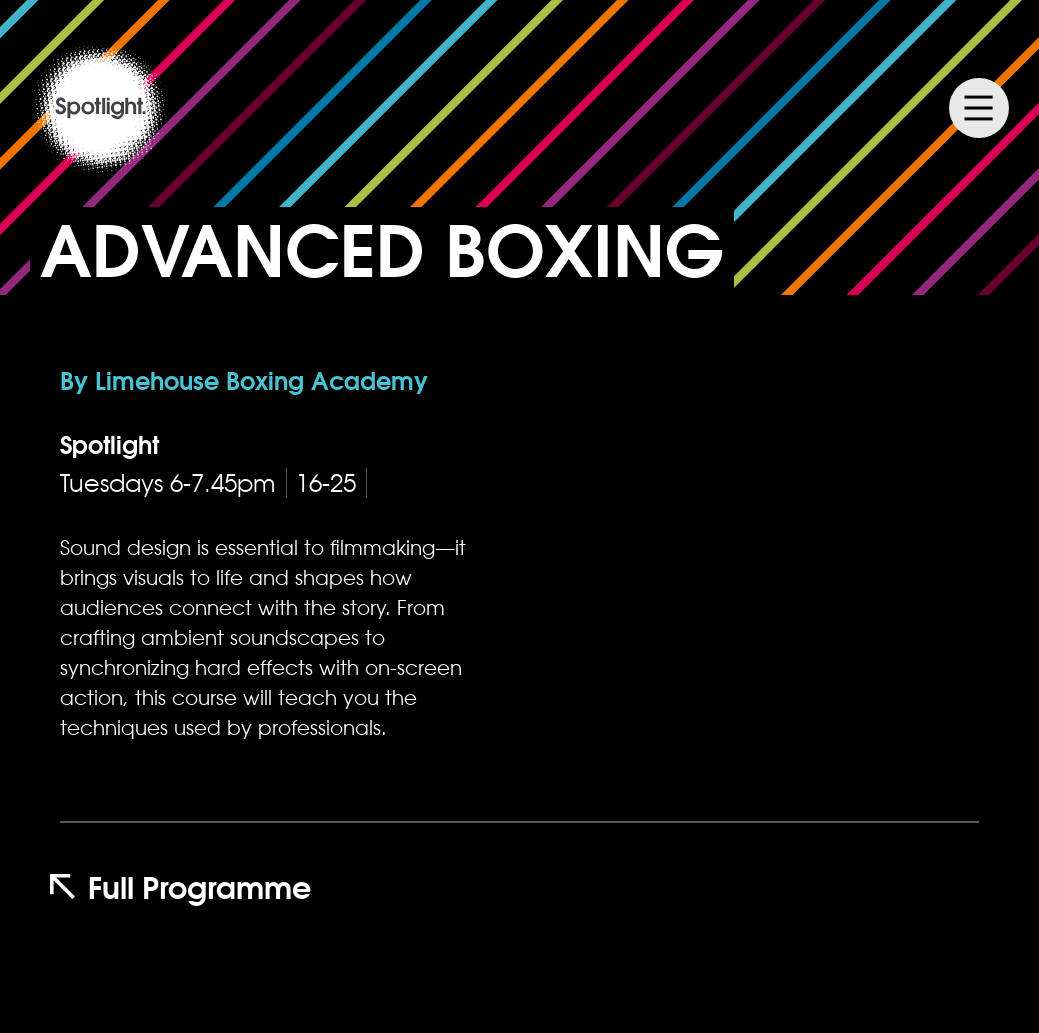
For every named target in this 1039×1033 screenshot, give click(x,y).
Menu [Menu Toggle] (979, 108)
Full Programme (180, 888)
